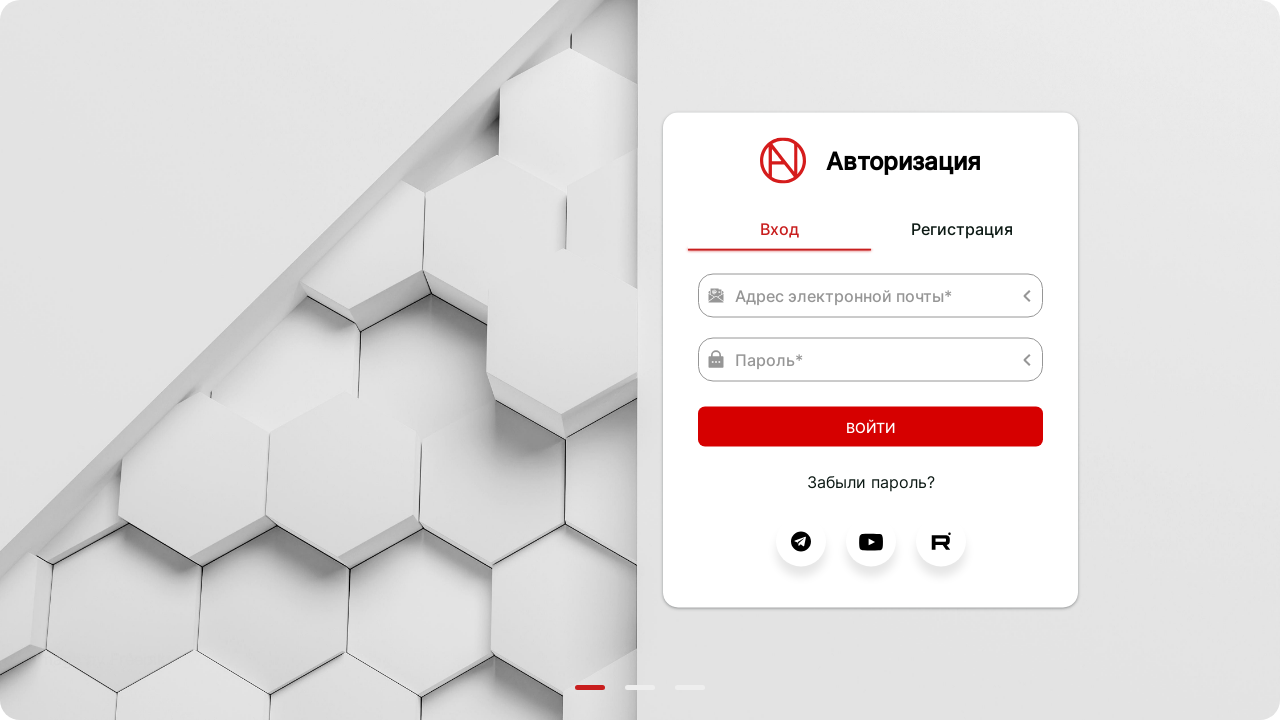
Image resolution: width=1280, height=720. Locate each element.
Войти (870, 426)
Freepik (138, 659)
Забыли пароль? (871, 482)
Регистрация (962, 229)
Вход (779, 229)
